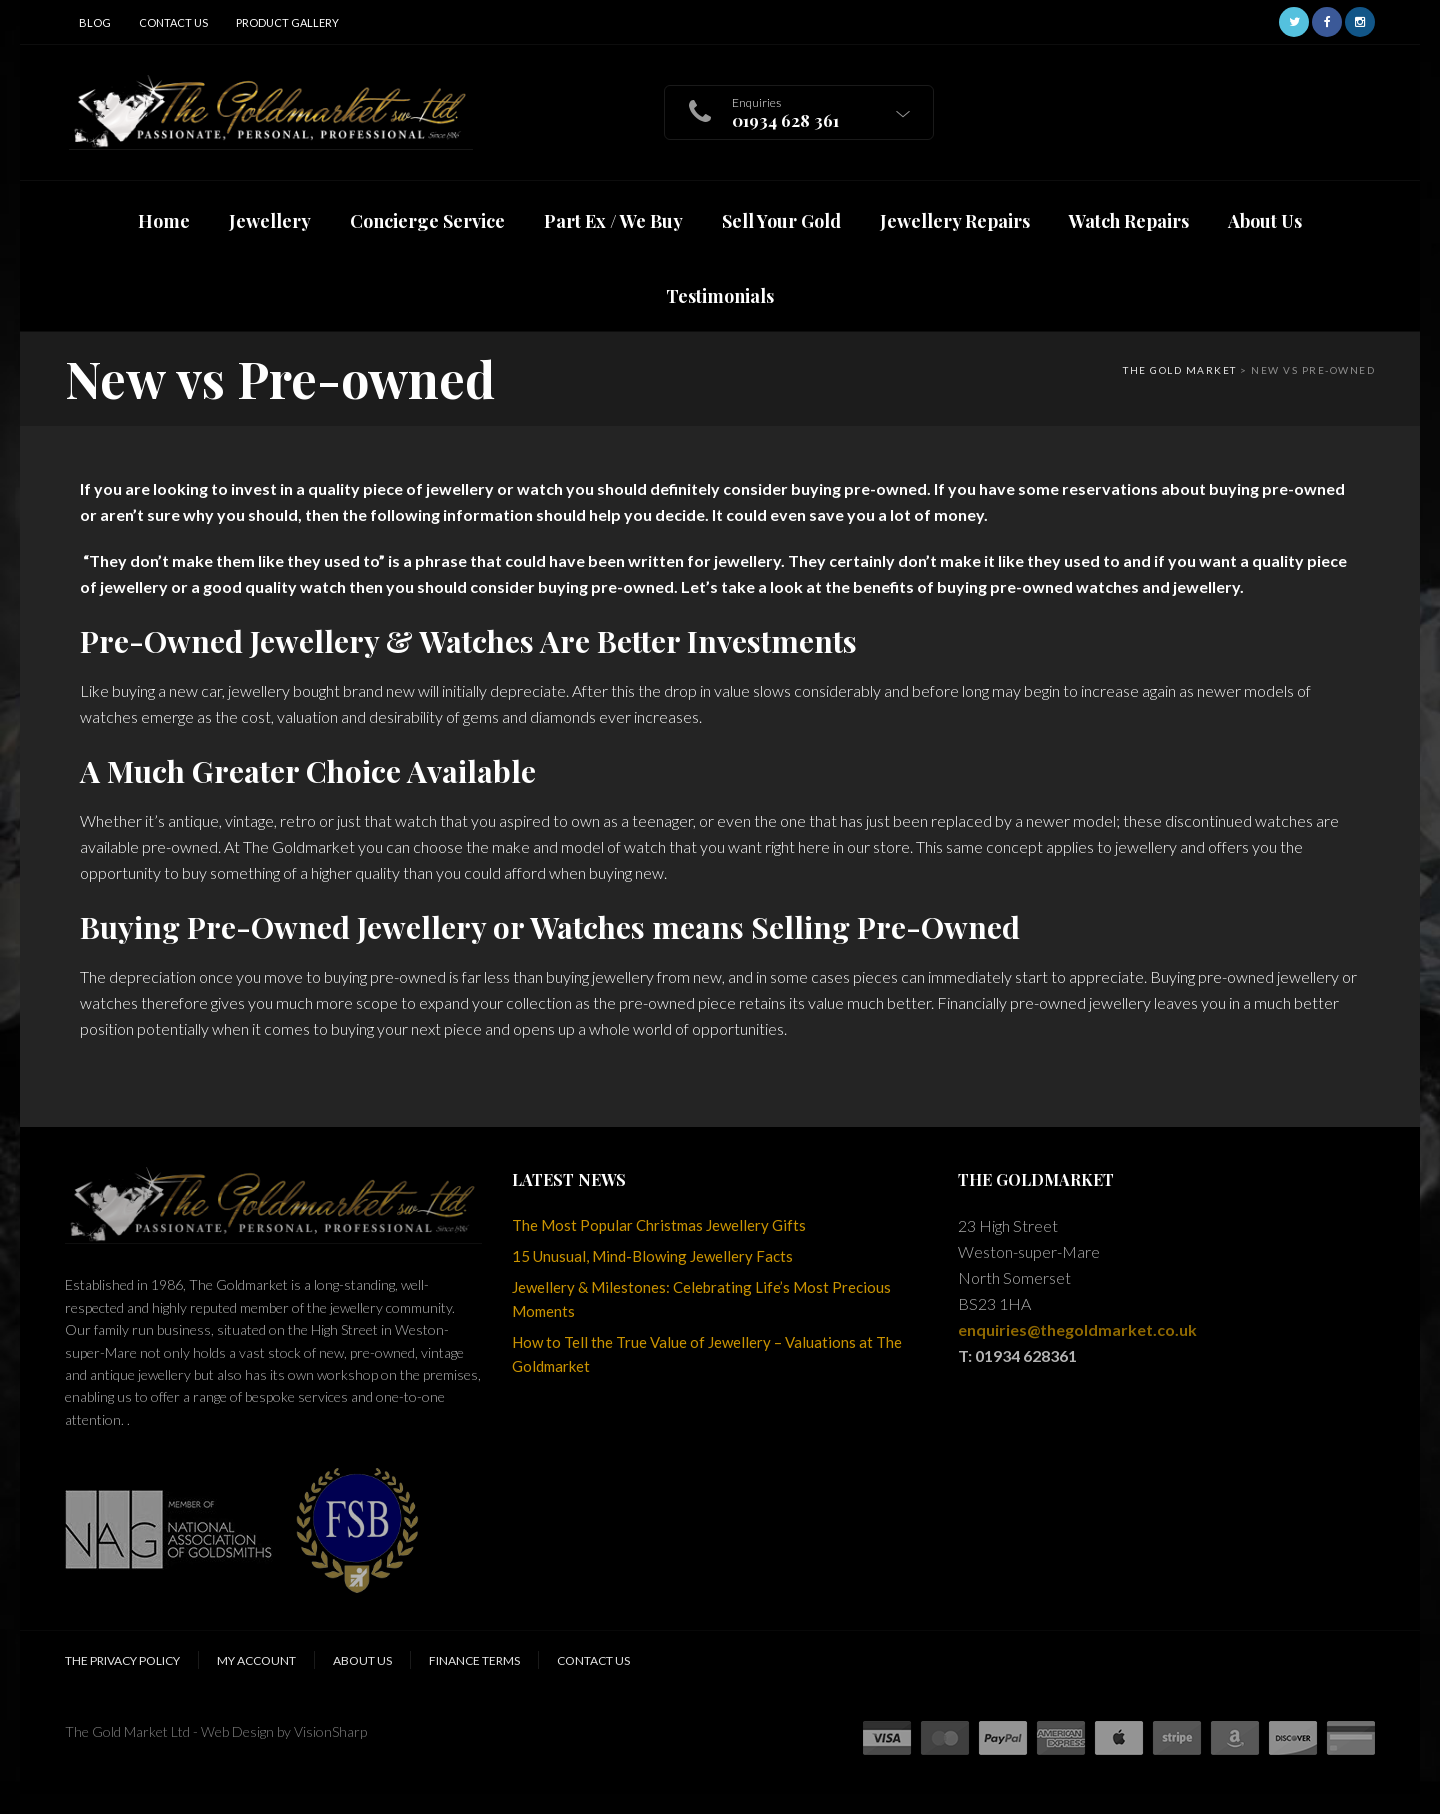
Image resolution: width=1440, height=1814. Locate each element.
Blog (95, 22)
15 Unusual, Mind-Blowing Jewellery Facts (652, 1256)
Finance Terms (474, 1660)
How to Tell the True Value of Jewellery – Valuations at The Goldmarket (707, 1354)
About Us (362, 1660)
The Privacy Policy (122, 1660)
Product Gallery (287, 22)
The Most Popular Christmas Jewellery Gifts (659, 1225)
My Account (256, 1660)
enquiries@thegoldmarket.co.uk (1077, 1329)
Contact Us (173, 22)
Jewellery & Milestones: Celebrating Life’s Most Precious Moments (701, 1299)
